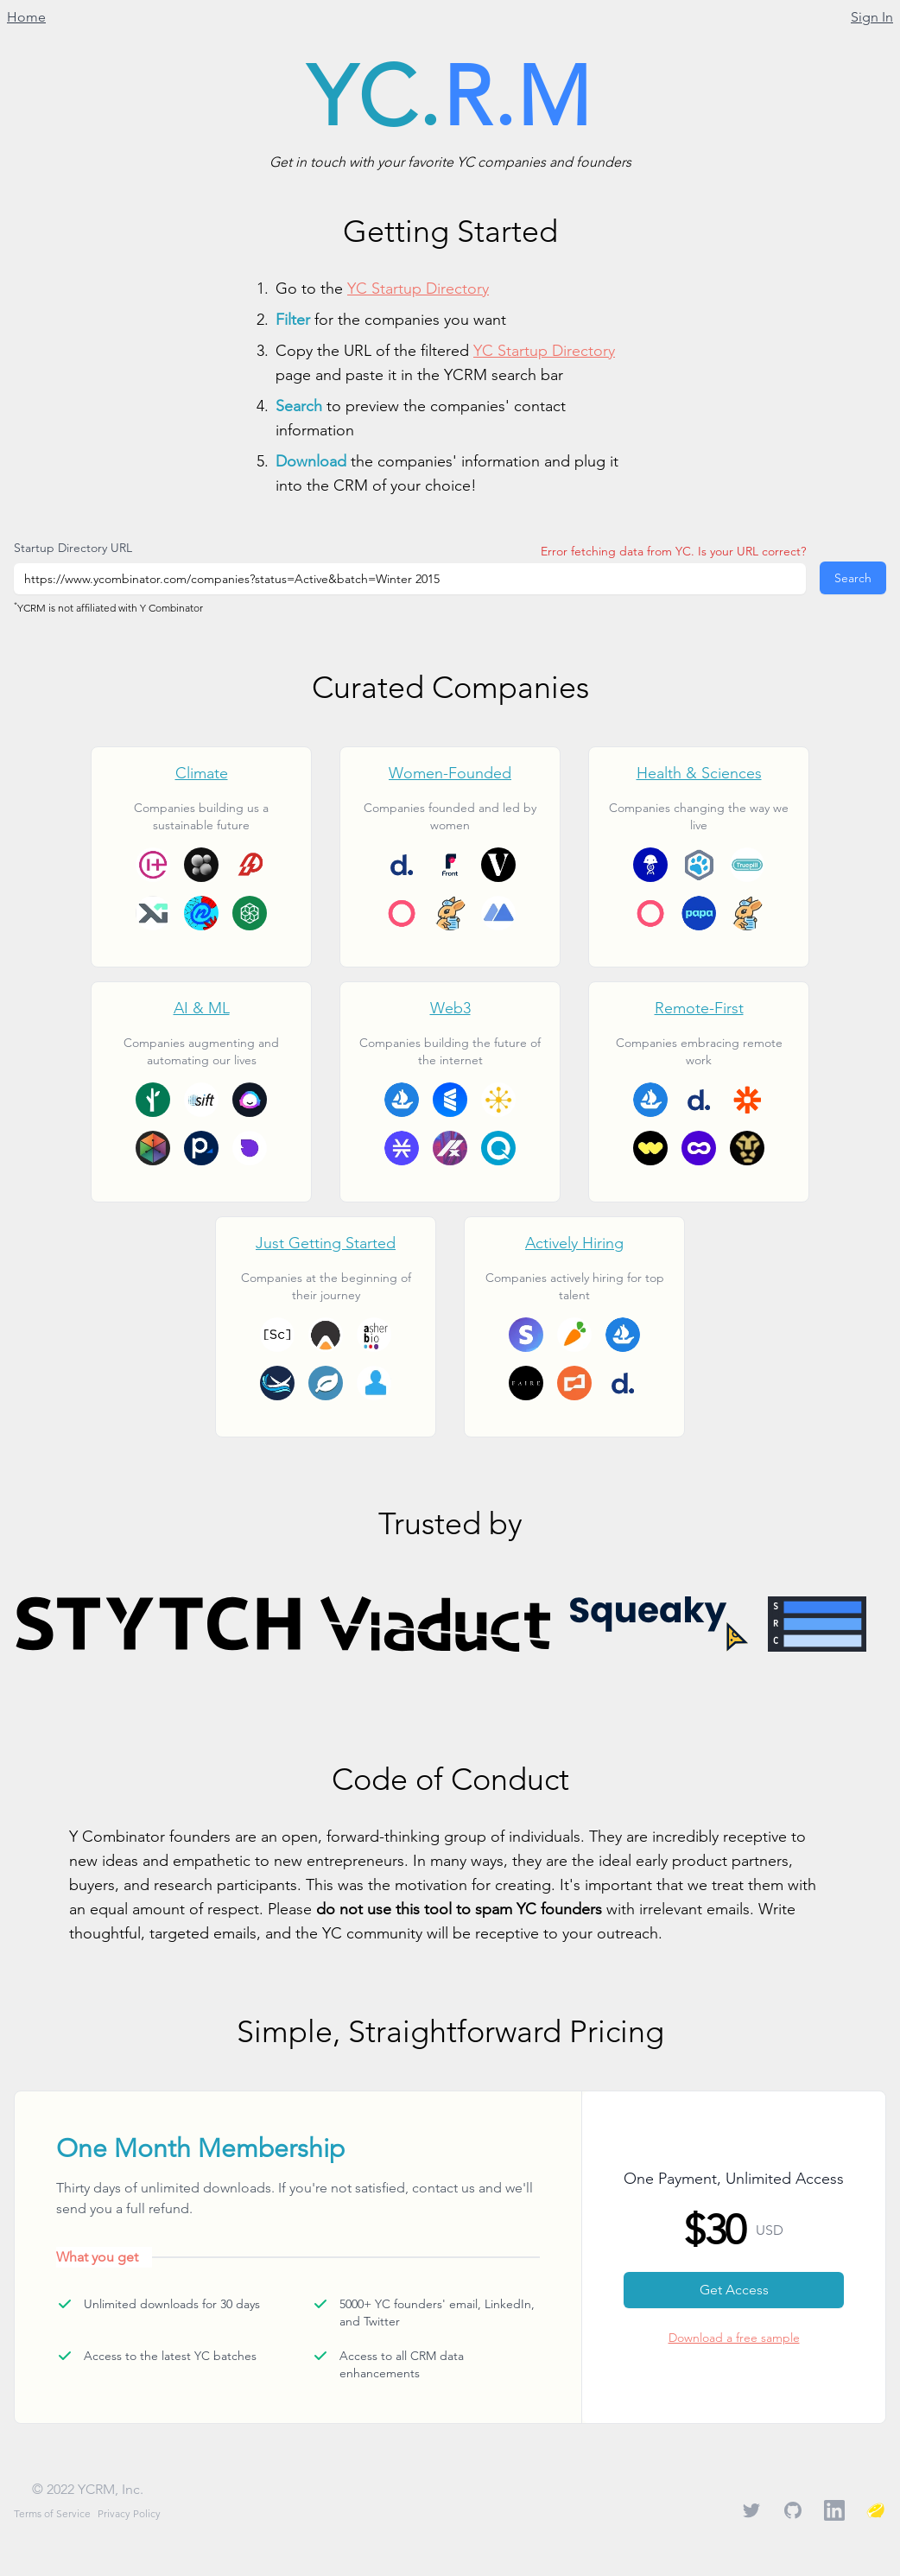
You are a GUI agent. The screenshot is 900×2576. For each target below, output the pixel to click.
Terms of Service (52, 2513)
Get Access (734, 2289)
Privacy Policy (129, 2513)
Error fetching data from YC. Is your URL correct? (673, 551)
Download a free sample (734, 2337)
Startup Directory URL (73, 547)
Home (26, 17)
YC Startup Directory (418, 288)
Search (852, 578)
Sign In (872, 17)
